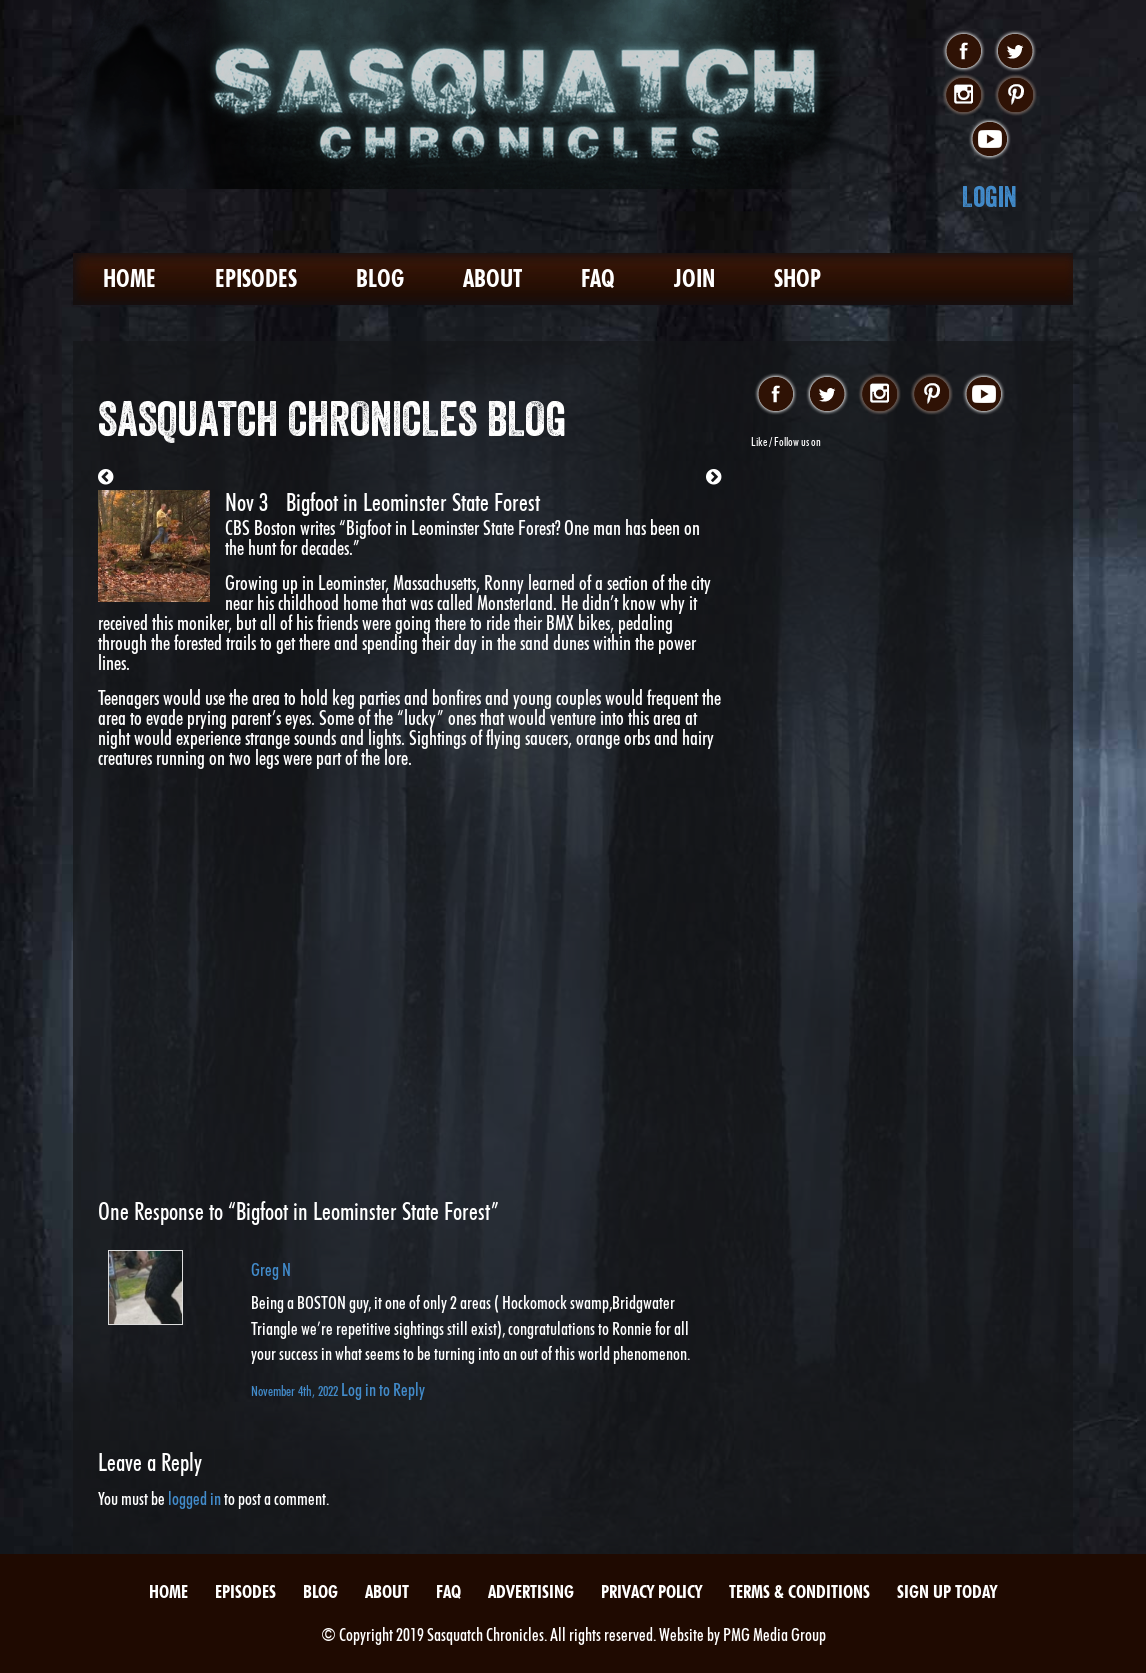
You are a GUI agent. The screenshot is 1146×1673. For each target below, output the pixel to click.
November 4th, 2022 (296, 1390)
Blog (380, 278)
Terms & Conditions (799, 1591)
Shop (797, 278)
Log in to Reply (383, 1389)
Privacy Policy (651, 1591)
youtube (989, 140)
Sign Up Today (947, 1591)
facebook (963, 52)
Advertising (531, 1591)
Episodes (256, 278)
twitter (1015, 52)
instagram (963, 96)
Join (694, 278)
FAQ (598, 278)
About (492, 278)
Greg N (271, 1269)
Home (129, 278)
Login (989, 196)
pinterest (1015, 96)
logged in (194, 1498)
